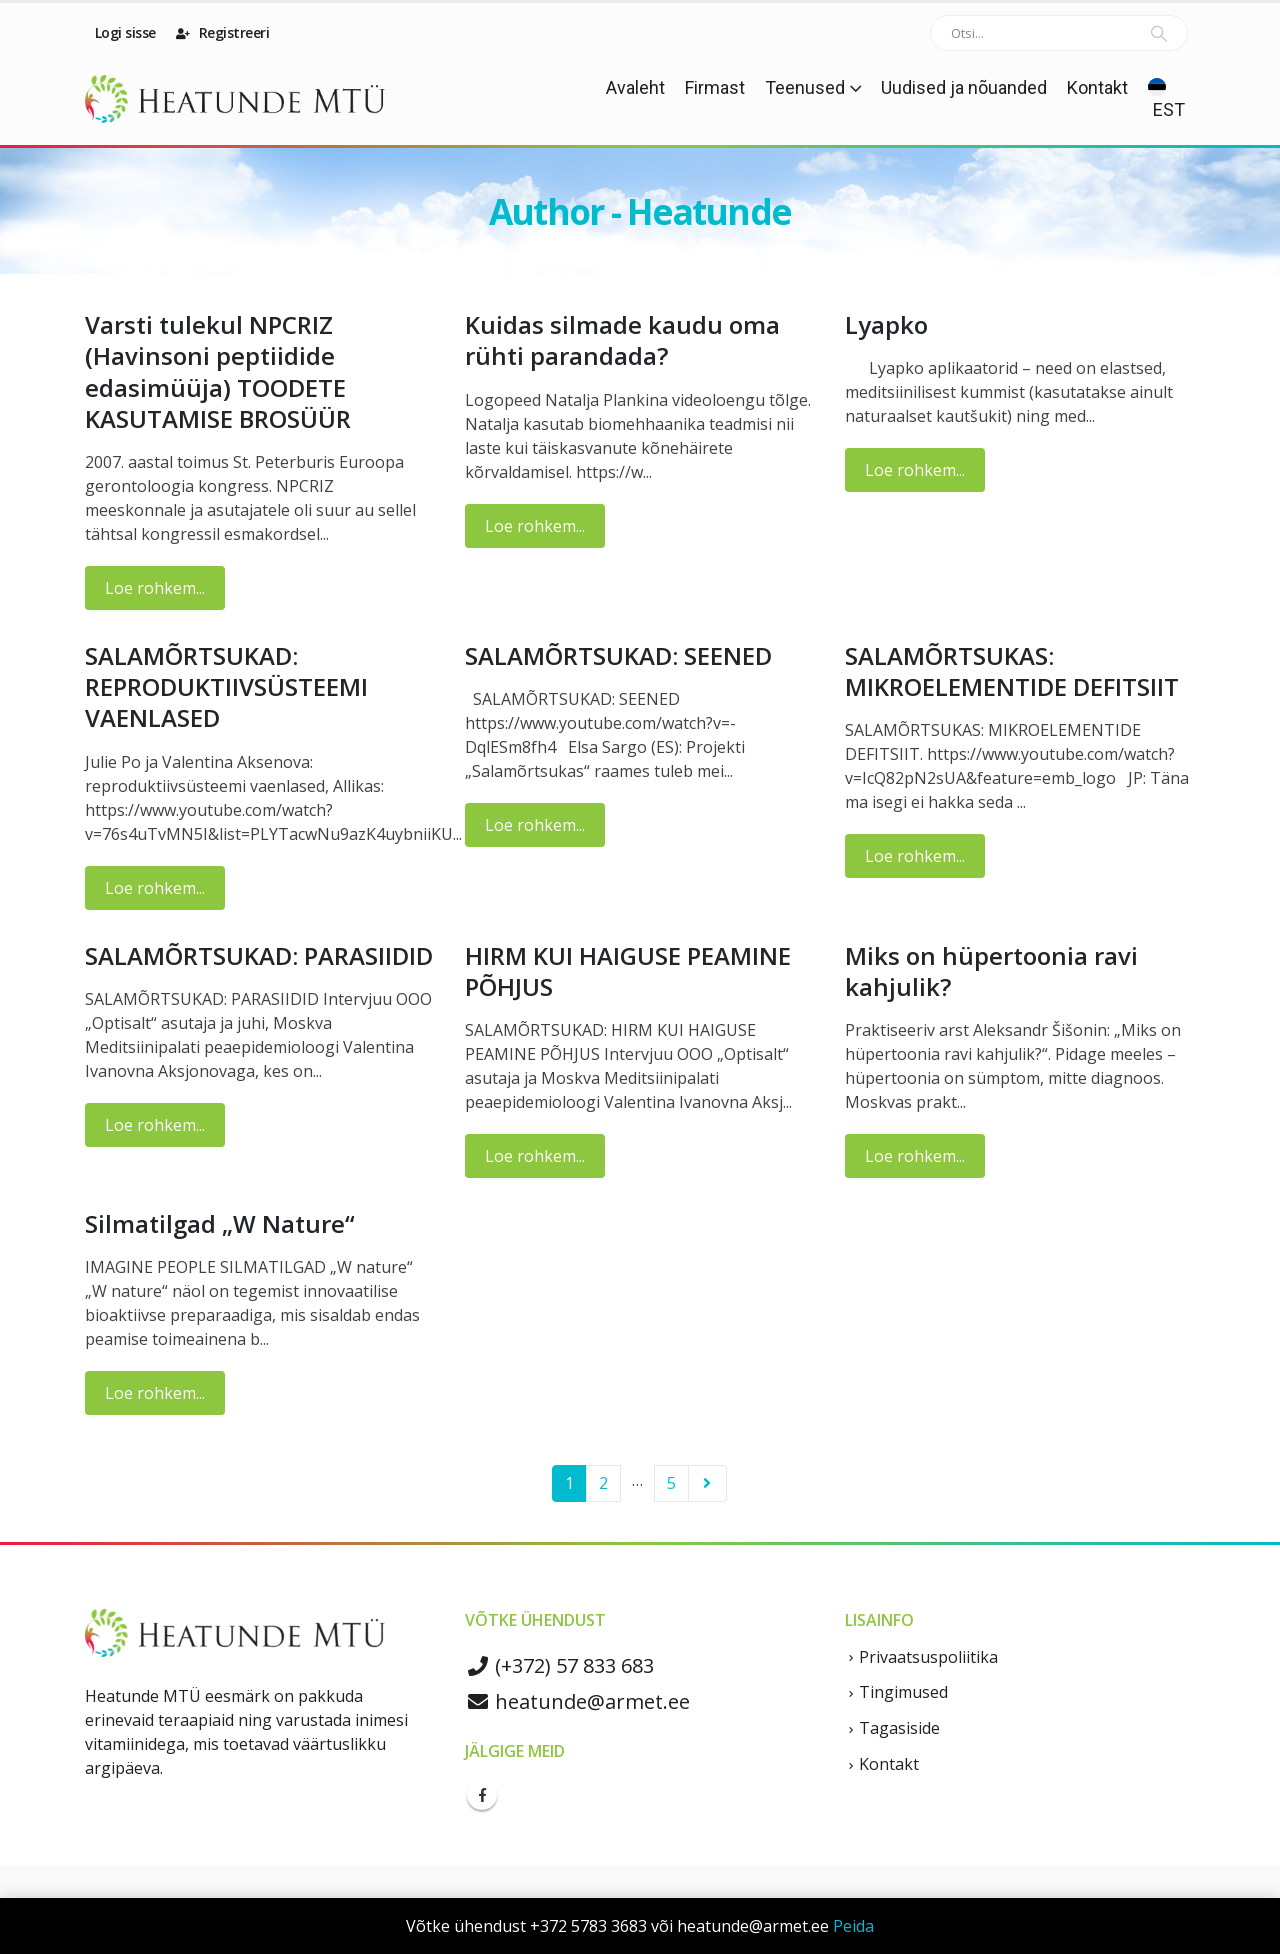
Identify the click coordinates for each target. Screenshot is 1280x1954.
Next (708, 1483)
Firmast (715, 87)
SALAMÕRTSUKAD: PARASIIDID (259, 955)
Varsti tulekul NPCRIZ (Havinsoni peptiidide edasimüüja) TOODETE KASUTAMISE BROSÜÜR (218, 371)
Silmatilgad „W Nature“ (220, 1223)
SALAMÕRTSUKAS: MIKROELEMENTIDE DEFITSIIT (1012, 671)
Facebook (482, 1795)
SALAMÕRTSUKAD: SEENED (618, 655)
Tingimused (903, 1692)
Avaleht (635, 87)
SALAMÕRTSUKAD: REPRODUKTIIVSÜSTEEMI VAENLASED (226, 686)
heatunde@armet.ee (577, 1701)
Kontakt (1097, 87)
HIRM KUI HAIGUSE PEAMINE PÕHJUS (628, 971)
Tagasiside (899, 1728)
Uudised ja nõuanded (964, 87)
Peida (853, 1926)
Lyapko (886, 324)
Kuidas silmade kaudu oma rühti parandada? (622, 340)
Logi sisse (123, 32)
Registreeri (223, 32)
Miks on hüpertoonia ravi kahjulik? (991, 971)
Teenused (805, 87)
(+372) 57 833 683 (559, 1665)
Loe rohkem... (155, 588)
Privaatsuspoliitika (928, 1657)
